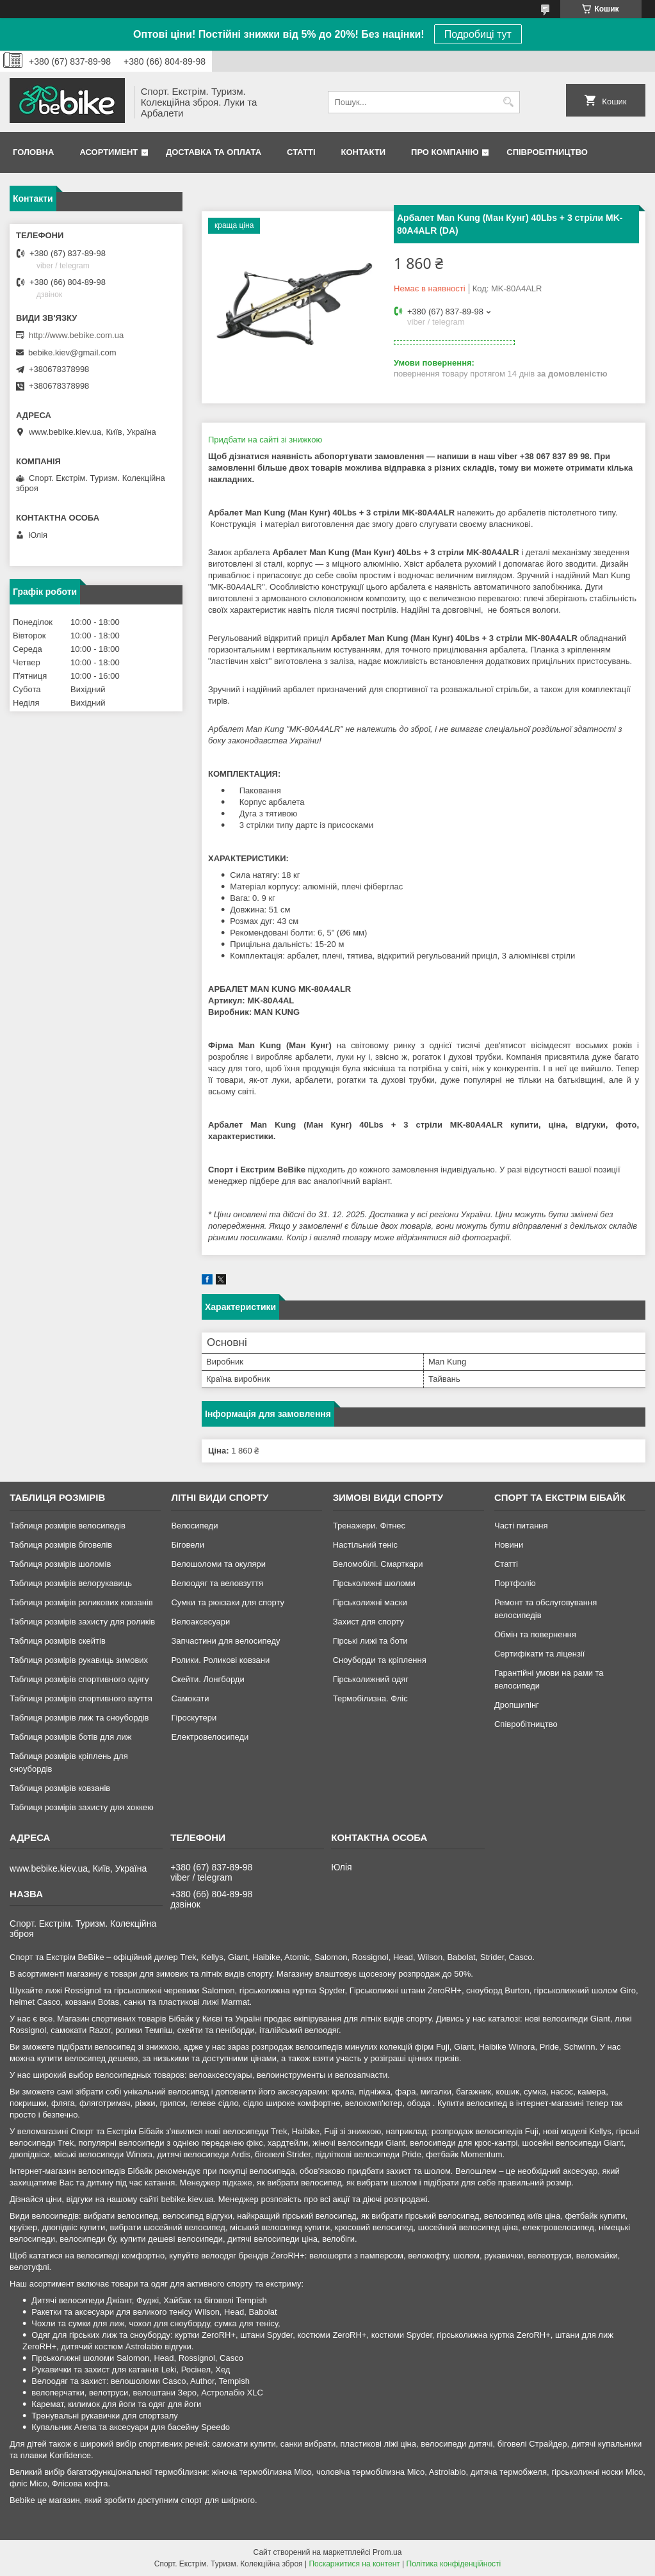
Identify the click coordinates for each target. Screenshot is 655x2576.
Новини (508, 1545)
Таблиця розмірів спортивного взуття (81, 1698)
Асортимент (108, 152)
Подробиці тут (478, 34)
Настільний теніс (365, 1545)
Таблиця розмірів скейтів (58, 1641)
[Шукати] (508, 102)
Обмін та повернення (535, 1634)
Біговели (187, 1545)
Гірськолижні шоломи (374, 1583)
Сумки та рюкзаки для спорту (227, 1602)
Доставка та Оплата (213, 152)
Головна (33, 152)
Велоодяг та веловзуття (217, 1583)
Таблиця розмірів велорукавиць (71, 1583)
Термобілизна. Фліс (370, 1698)
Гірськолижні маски (370, 1602)
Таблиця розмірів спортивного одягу (79, 1679)
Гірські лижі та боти (370, 1641)
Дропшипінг (516, 1705)
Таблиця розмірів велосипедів (67, 1525)
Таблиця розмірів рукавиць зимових (79, 1660)
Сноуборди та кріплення (379, 1660)
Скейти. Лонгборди (207, 1679)
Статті (301, 152)
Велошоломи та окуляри (218, 1564)
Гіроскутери (193, 1717)
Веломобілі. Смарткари (378, 1564)
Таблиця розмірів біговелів (61, 1545)
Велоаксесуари (200, 1621)
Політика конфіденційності (454, 2563)
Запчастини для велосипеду (225, 1641)
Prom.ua (387, 2552)
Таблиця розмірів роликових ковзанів (81, 1602)
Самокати (190, 1698)
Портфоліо (515, 1583)
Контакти (363, 152)
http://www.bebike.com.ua (76, 335)
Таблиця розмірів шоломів (60, 1564)
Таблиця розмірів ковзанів (60, 1788)
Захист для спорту (368, 1621)
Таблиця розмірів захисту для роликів (82, 1621)
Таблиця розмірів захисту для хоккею (82, 1807)
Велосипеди (194, 1525)
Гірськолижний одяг (370, 1679)
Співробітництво (547, 152)
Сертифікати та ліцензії (539, 1653)
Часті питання (521, 1525)
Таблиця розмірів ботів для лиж (70, 1737)
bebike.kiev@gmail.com (72, 352)
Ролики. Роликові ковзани (220, 1660)
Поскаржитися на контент (354, 2563)
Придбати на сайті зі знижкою (265, 439)
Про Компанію (445, 152)
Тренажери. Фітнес (369, 1525)
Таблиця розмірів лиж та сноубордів (79, 1717)
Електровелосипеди (209, 1737)
